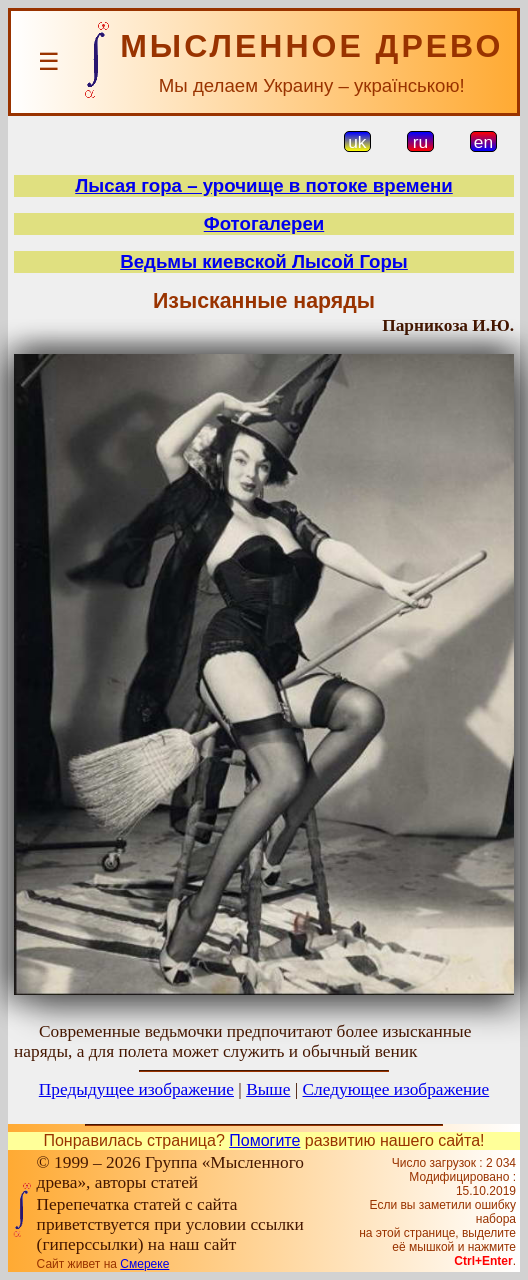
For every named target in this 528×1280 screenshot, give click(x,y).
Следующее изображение (396, 1089)
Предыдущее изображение (136, 1089)
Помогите (264, 1140)
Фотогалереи (264, 223)
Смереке (144, 1264)
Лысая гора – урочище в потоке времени (264, 185)
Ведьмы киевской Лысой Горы (264, 261)
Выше (268, 1089)
